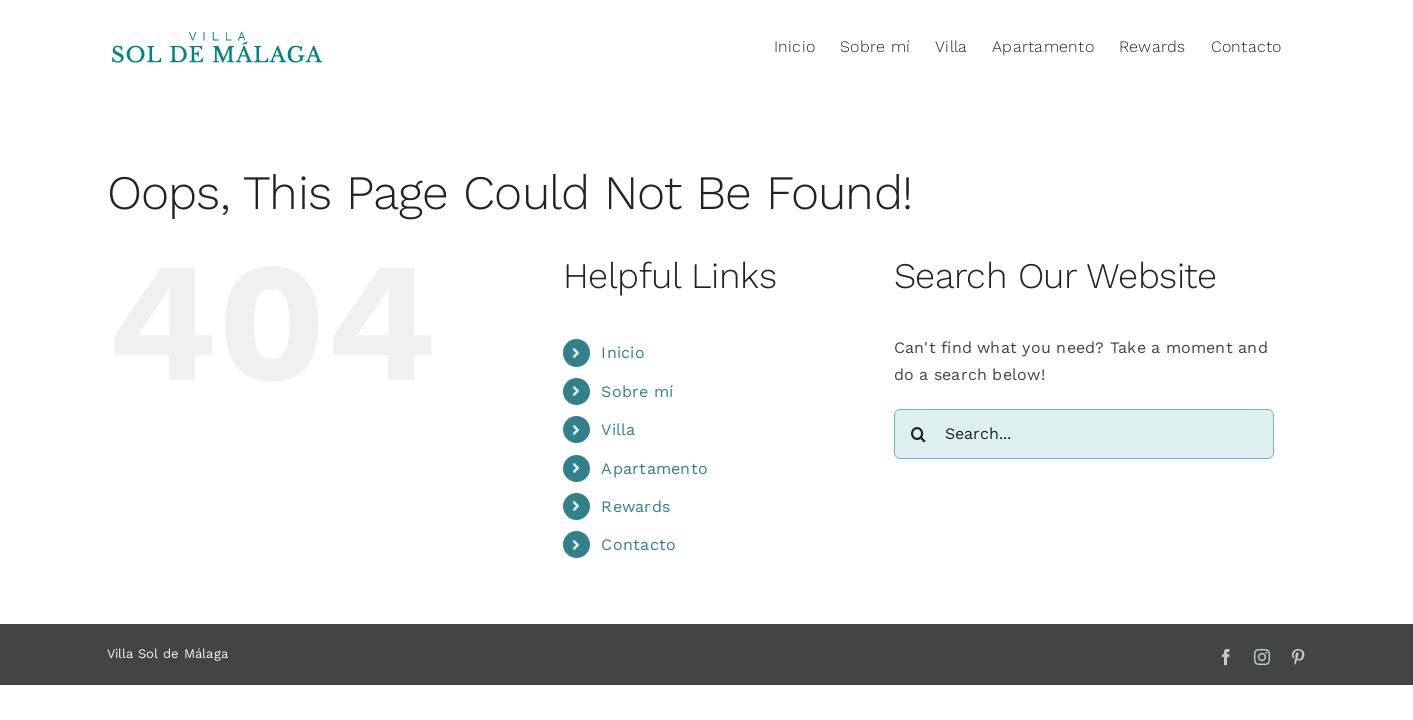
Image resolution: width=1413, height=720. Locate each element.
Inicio (622, 352)
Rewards (635, 506)
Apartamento (654, 468)
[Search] (919, 434)
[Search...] (1084, 434)
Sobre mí (637, 391)
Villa (618, 429)
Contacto (638, 544)
